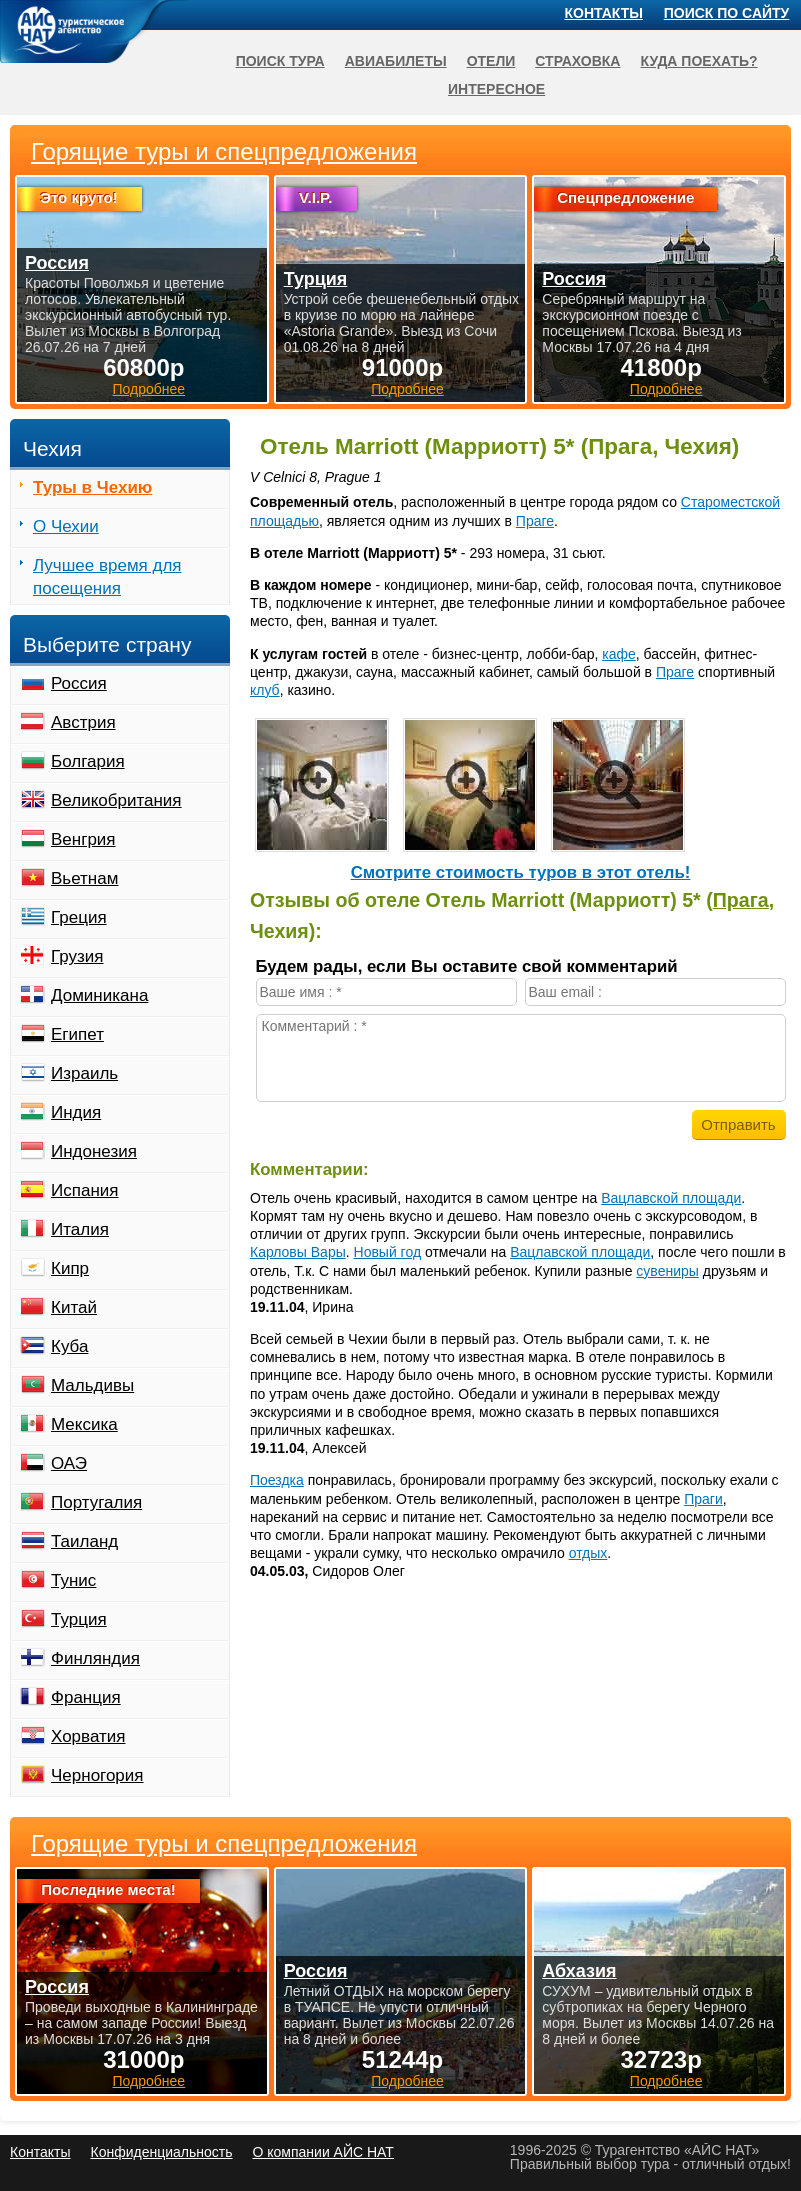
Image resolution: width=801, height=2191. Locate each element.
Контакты (604, 13)
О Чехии (66, 526)
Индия (76, 1112)
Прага (741, 900)
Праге (535, 521)
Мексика (84, 1424)
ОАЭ (69, 1463)
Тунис (73, 1580)
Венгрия (83, 839)
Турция (79, 1619)
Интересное (496, 89)
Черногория (97, 1775)
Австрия (83, 722)
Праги (703, 1499)
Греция (79, 917)
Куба (69, 1346)
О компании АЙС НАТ (323, 2152)
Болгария (88, 761)
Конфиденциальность (161, 2152)
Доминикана (99, 995)
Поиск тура (280, 61)
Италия (80, 1229)
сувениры (667, 1271)
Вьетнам (84, 878)
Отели (491, 61)
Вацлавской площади (671, 1198)
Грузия (77, 956)
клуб (265, 690)
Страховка (577, 61)
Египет (77, 1034)
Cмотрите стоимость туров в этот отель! (521, 872)
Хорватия (88, 1736)
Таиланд (84, 1541)
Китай (74, 1307)
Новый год (388, 1252)
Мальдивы (92, 1385)
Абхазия (579, 1971)
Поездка (277, 1480)
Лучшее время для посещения (107, 577)
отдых (588, 1553)
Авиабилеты (396, 61)
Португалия (96, 1502)
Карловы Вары (298, 1252)
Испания (84, 1190)
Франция (86, 1697)
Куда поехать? (698, 61)
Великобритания (116, 800)
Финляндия (95, 1658)
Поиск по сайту (727, 13)
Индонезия (94, 1151)
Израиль (84, 1073)
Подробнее (149, 2081)
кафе (619, 654)
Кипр (70, 1268)
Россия (79, 683)
